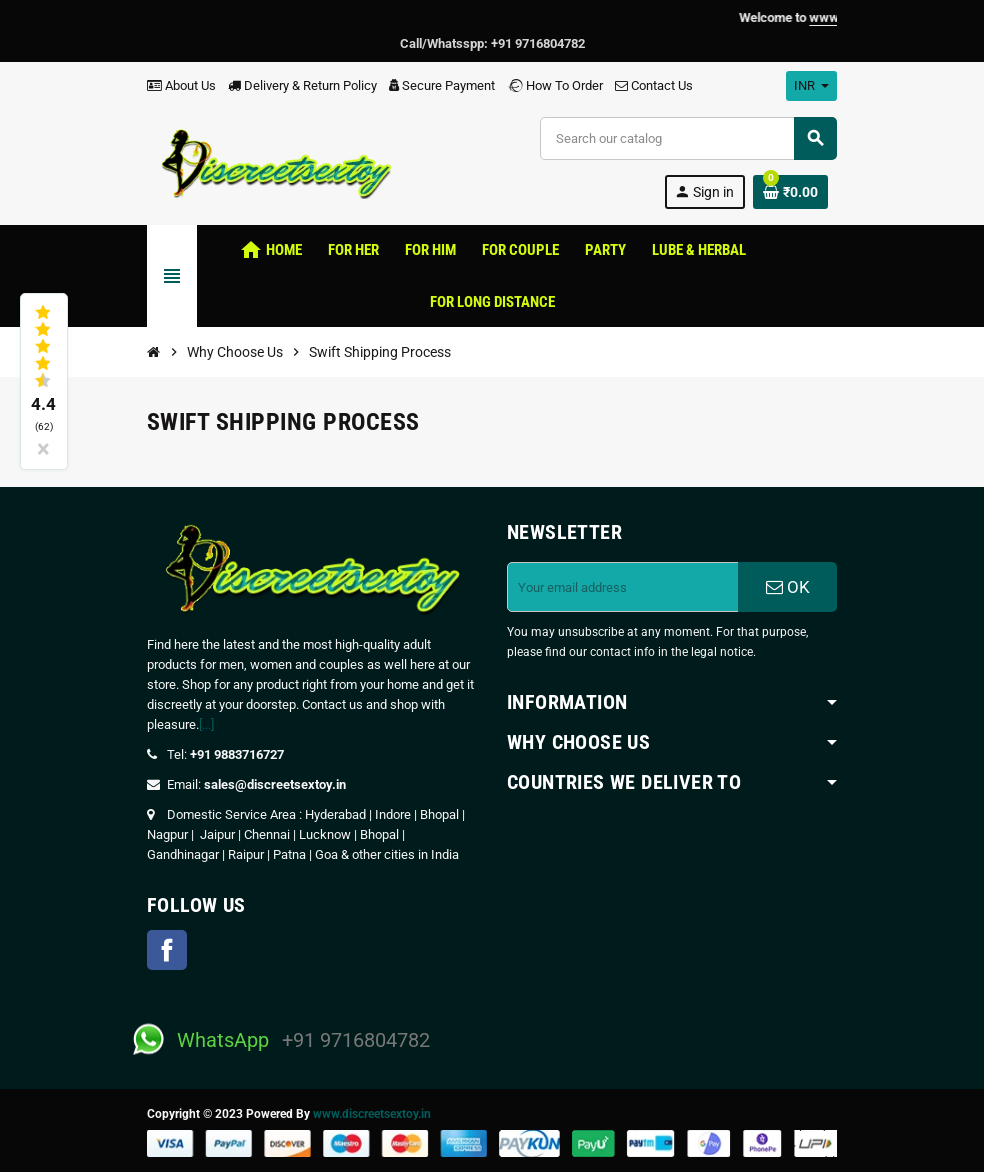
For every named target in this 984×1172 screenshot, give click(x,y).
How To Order (555, 85)
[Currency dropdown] (811, 86)
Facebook (167, 950)
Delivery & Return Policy (302, 85)
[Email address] (623, 587)
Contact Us (654, 85)
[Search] (688, 138)
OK (788, 587)
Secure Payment (442, 85)
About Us (181, 85)
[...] (206, 724)
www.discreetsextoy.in (372, 1114)
